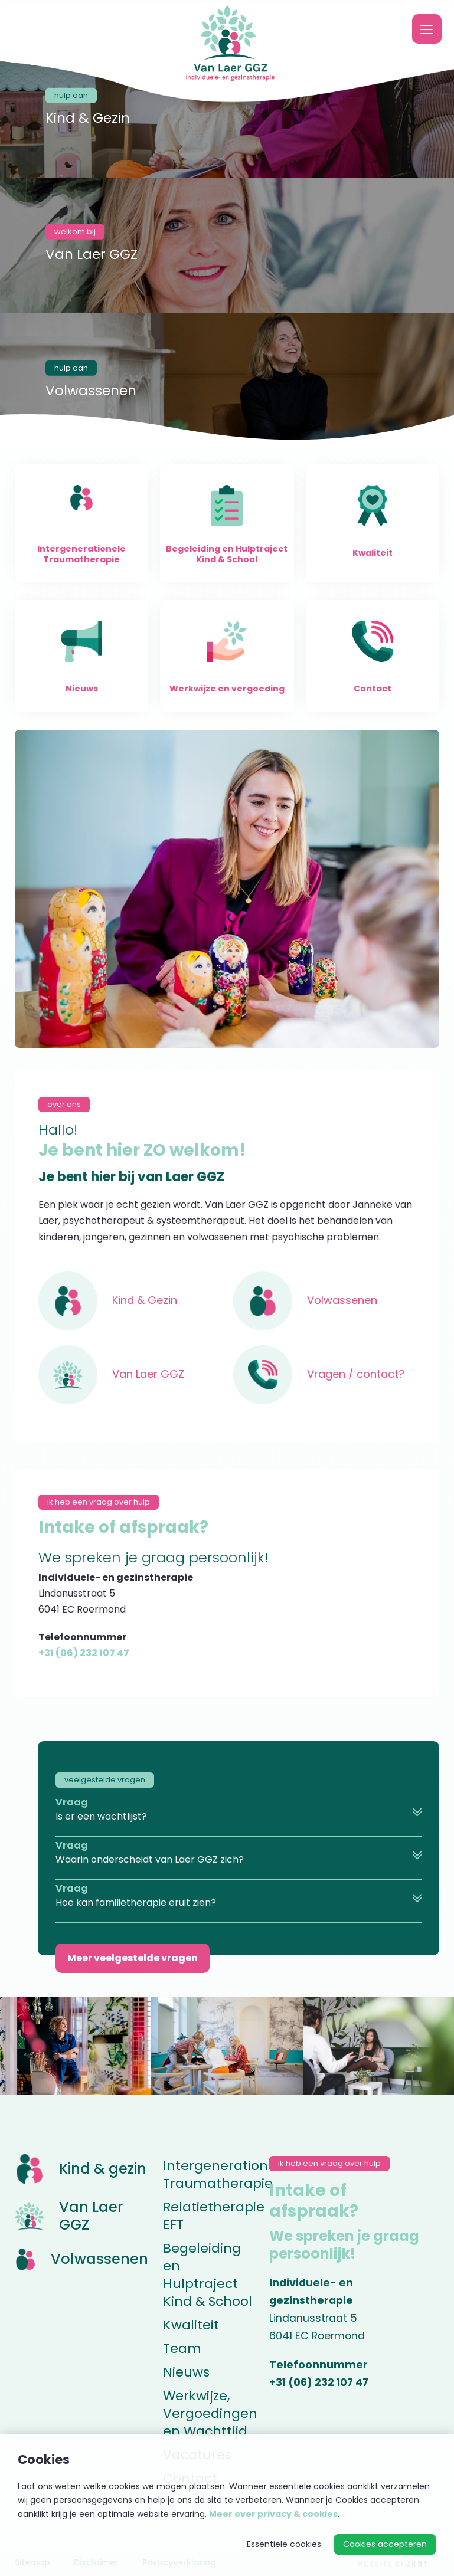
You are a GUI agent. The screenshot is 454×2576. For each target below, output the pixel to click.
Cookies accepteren (385, 2544)
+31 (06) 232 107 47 (83, 1653)
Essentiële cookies (284, 2544)
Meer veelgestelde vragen (132, 1958)
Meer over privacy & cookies (273, 2514)
